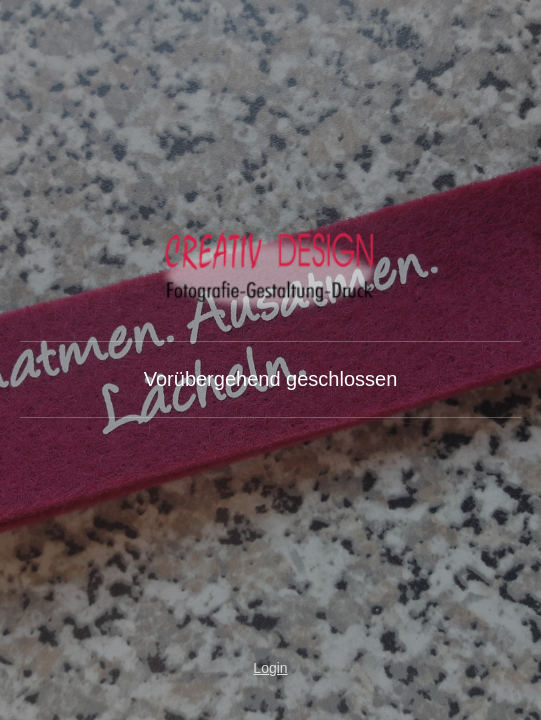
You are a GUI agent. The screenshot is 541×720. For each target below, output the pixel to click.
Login (270, 668)
